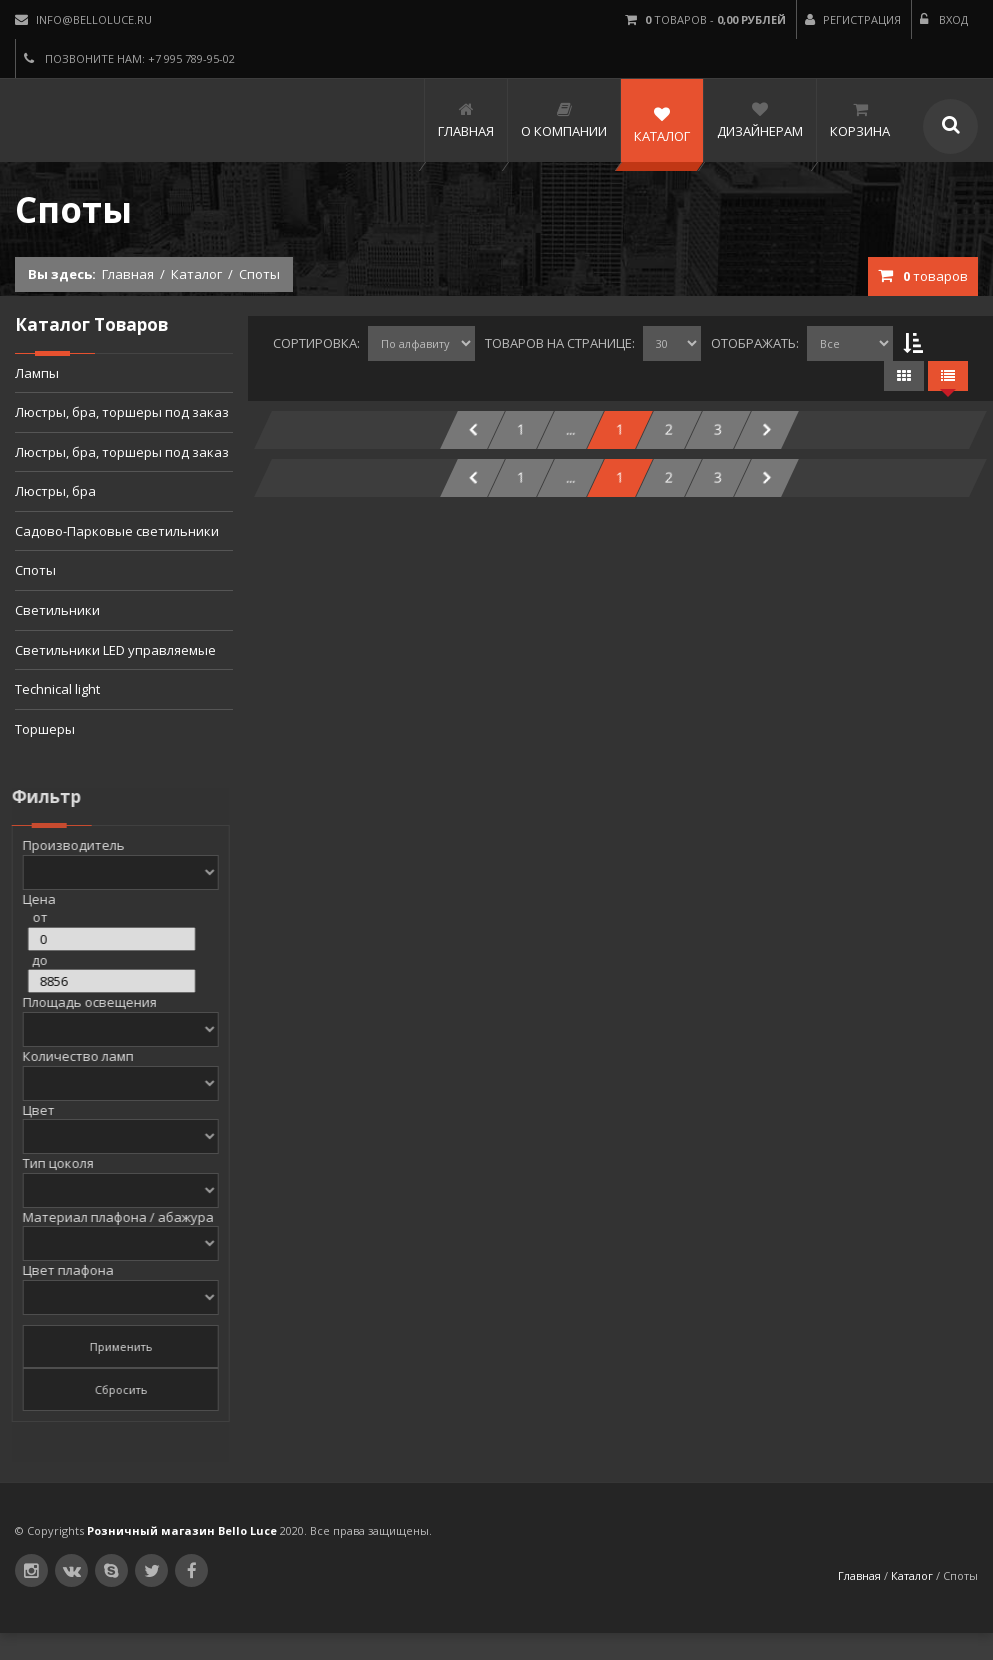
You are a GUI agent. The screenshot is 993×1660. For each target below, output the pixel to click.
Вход (944, 19)
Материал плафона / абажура (108, 1217)
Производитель (64, 845)
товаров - (705, 19)
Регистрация (853, 19)
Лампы (37, 373)
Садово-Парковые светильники (117, 531)
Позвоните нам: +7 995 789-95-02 (129, 58)
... (571, 429)
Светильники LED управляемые (115, 650)
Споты (35, 570)
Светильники (57, 610)
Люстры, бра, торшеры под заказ (122, 412)
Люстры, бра (55, 491)
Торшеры (45, 729)
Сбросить (111, 1389)
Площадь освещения (80, 1002)
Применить (111, 1346)
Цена (29, 899)
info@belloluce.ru (83, 19)
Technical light (57, 689)
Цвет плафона (58, 1270)
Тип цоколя (48, 1163)
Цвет (29, 1110)
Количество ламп (68, 1056)
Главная (128, 274)
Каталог (196, 274)
